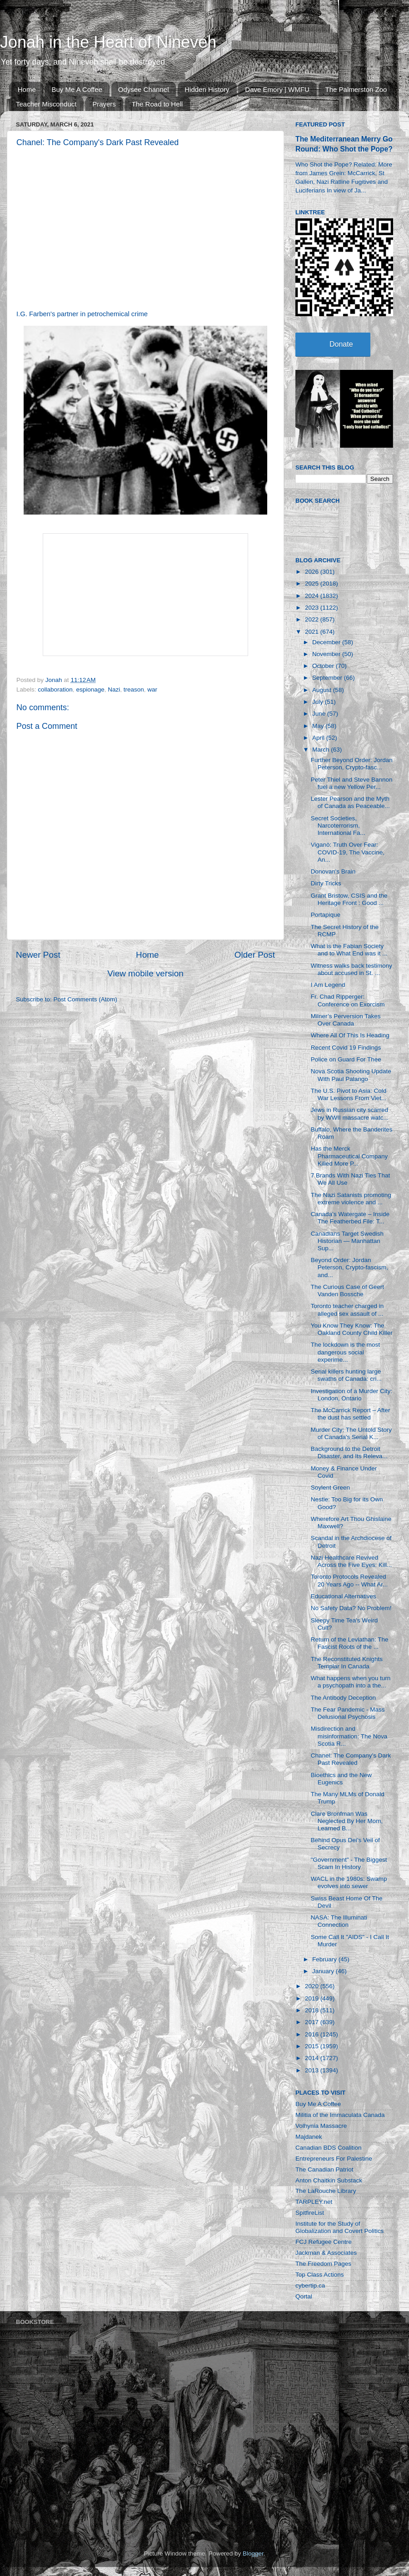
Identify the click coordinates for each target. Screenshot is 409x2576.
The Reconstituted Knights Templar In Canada (347, 1663)
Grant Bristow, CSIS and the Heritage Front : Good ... (349, 899)
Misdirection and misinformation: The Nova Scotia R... (349, 1736)
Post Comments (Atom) (85, 999)
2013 (312, 2070)
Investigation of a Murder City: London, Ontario (351, 1395)
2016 (312, 2034)
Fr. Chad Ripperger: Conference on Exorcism (348, 1000)
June (319, 713)
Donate (341, 344)
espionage (90, 689)
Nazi (114, 689)
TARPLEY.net (313, 2201)
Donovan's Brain (333, 871)
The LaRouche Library (325, 2190)
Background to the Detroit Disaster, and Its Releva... (349, 1452)
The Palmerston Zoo (356, 89)
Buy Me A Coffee (77, 89)
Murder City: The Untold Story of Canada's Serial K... (351, 1433)
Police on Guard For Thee (346, 1059)
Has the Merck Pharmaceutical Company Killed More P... (349, 1156)
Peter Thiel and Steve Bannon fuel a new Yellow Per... (352, 783)
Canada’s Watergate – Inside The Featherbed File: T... (350, 1218)
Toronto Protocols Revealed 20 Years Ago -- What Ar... (349, 1580)
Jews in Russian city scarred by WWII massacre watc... (350, 1113)
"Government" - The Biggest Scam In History (349, 1863)
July (318, 701)
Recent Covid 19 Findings (346, 1047)
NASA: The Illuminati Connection (339, 1921)
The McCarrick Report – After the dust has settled (350, 1414)
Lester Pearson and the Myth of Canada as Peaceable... (350, 802)
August (322, 690)
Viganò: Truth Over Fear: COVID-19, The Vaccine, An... (347, 852)
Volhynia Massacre (321, 2125)
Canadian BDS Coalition (328, 2147)
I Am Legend (328, 984)
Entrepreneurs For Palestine (333, 2158)
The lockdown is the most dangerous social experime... (345, 1352)
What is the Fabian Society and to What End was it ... (349, 950)
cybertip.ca (310, 2285)
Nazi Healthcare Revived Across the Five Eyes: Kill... (351, 1561)
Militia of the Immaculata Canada (340, 2114)
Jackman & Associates (326, 2252)
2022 (312, 619)
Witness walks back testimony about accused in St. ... (351, 969)
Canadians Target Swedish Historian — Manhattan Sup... (347, 1241)
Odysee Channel (143, 89)
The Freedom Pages (323, 2263)
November (327, 654)
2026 (312, 571)
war (152, 689)
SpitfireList (309, 2212)
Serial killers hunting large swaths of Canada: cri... (346, 1375)
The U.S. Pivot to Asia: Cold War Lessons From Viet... (349, 1094)
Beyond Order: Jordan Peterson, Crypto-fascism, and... (349, 1267)
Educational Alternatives (343, 1596)
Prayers (104, 104)
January (324, 1971)
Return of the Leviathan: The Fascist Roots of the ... (350, 1643)
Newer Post (38, 955)
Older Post (254, 955)
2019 (312, 1998)
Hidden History (207, 89)
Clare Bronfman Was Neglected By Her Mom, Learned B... (347, 1821)
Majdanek (308, 2136)
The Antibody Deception (343, 1697)
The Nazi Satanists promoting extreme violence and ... (351, 1199)
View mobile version (145, 973)
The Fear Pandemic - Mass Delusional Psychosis (348, 1713)
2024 (312, 595)
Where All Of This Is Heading (350, 1035)
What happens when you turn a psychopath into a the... (351, 1682)
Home (27, 89)
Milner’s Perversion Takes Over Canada (346, 1020)
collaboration (55, 689)
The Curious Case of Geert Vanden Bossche (347, 1290)
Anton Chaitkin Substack (328, 2180)
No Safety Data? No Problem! (351, 1608)
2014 (312, 2058)
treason (134, 689)
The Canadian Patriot (324, 2169)
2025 (312, 583)
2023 (312, 607)
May (318, 725)
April (319, 737)
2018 (312, 2010)
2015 (312, 2046)
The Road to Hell (157, 104)
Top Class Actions (319, 2274)
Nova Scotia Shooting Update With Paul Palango (351, 1075)
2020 (312, 1986)
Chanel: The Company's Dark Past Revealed (351, 1759)
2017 (312, 2022)
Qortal (303, 2296)
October (324, 665)
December (327, 642)
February (325, 1959)
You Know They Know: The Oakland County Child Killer (352, 1329)
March (321, 749)
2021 (312, 631)
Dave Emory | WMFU (277, 89)
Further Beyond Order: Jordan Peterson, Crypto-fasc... (352, 764)
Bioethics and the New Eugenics (341, 1779)
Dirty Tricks (326, 883)
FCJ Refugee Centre (323, 2241)
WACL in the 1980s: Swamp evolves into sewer (349, 1882)
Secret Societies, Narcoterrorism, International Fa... (338, 825)
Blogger (253, 2553)
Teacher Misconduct (46, 104)
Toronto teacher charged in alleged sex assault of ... (347, 1310)
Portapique (325, 914)
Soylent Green (330, 1487)
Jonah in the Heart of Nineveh (108, 42)
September (328, 677)
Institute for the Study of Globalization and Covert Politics (339, 2227)
